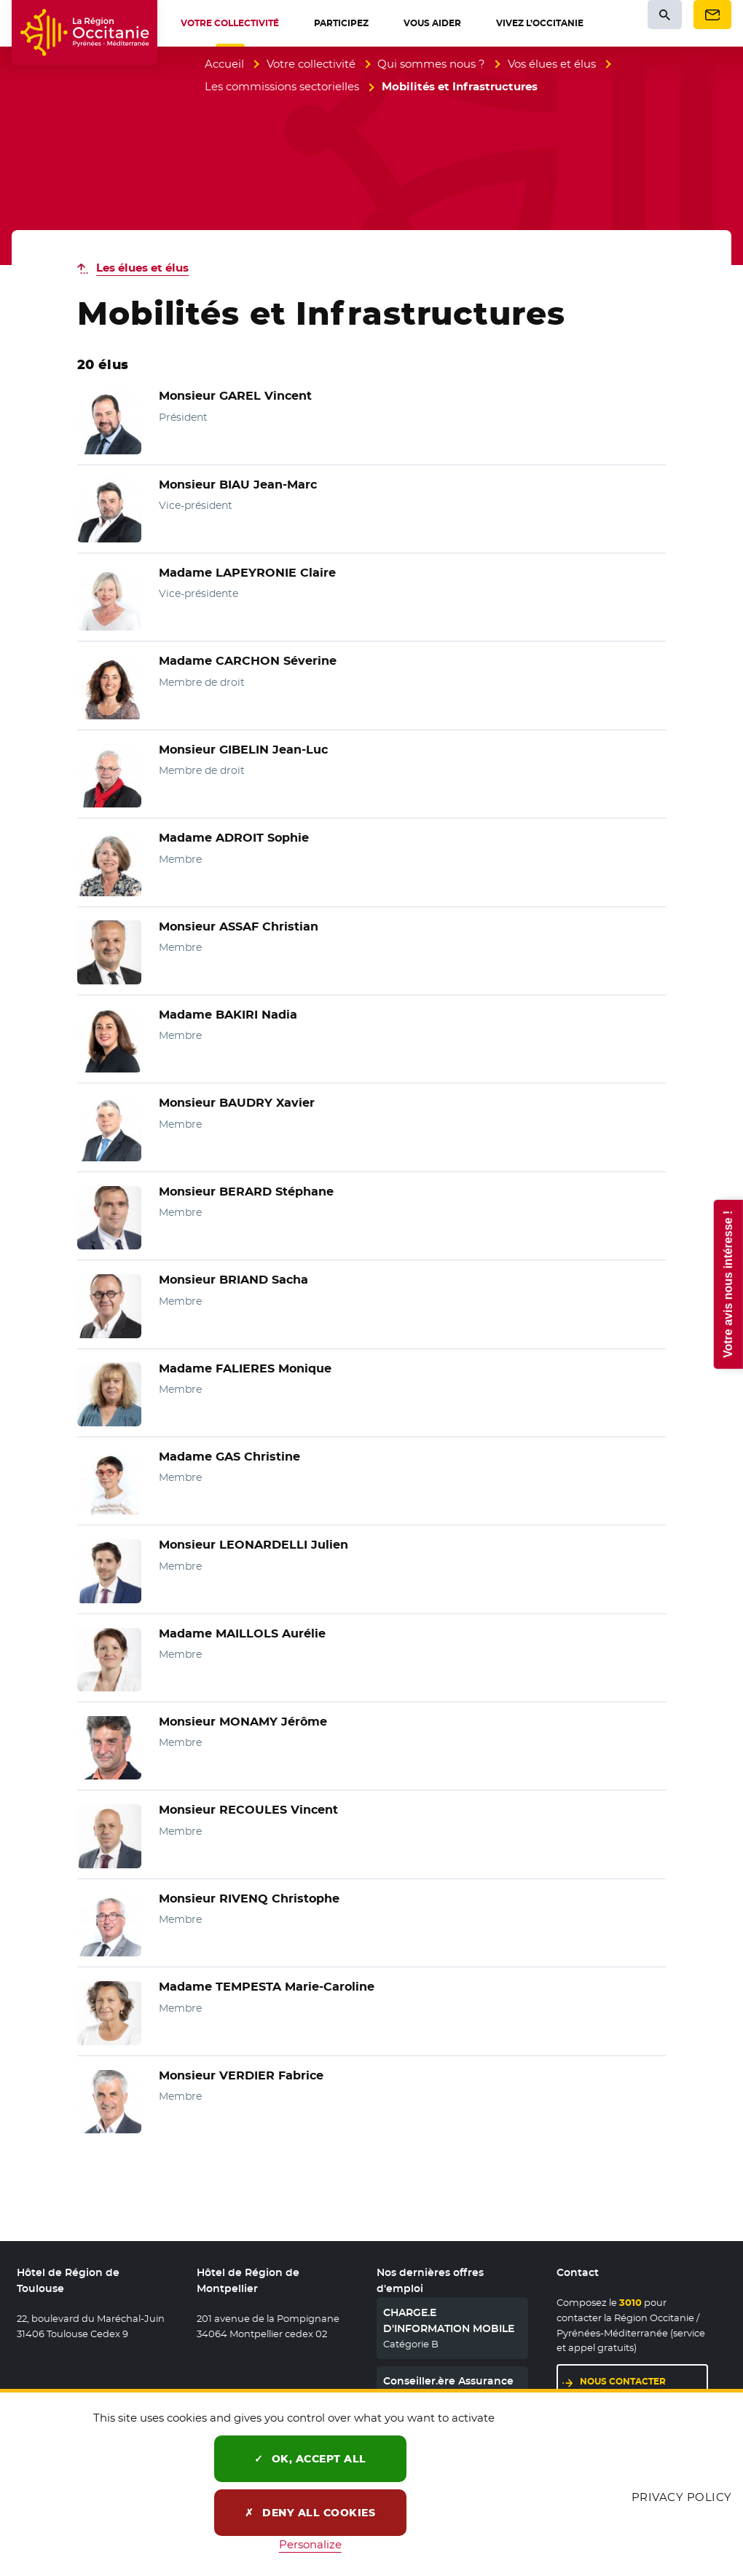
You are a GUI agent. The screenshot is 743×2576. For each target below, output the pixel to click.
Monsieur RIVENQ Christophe (249, 1898)
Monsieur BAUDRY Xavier (237, 1103)
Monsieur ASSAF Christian (238, 926)
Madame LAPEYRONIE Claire (247, 573)
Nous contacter (623, 2381)
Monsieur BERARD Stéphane (246, 1191)
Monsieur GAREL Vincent (235, 396)
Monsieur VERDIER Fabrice (241, 2075)
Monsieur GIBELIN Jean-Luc (243, 749)
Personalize (310, 2544)
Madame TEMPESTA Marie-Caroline (266, 1987)
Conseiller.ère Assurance (448, 2380)
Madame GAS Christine (229, 1456)
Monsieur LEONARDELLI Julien (253, 1545)
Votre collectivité (311, 64)
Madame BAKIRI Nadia (228, 1015)
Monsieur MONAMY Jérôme (243, 1721)
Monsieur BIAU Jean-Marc (238, 484)
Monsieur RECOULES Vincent (248, 1810)
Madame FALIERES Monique (245, 1368)
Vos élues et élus (552, 64)
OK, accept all (310, 2458)
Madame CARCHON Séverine (248, 661)
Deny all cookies (310, 2512)
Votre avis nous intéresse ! (727, 1283)
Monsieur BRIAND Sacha (233, 1280)
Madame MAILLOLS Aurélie (242, 1633)
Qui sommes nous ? (431, 64)
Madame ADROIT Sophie (234, 838)
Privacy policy (682, 2497)
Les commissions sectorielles (282, 86)
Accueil (224, 64)
